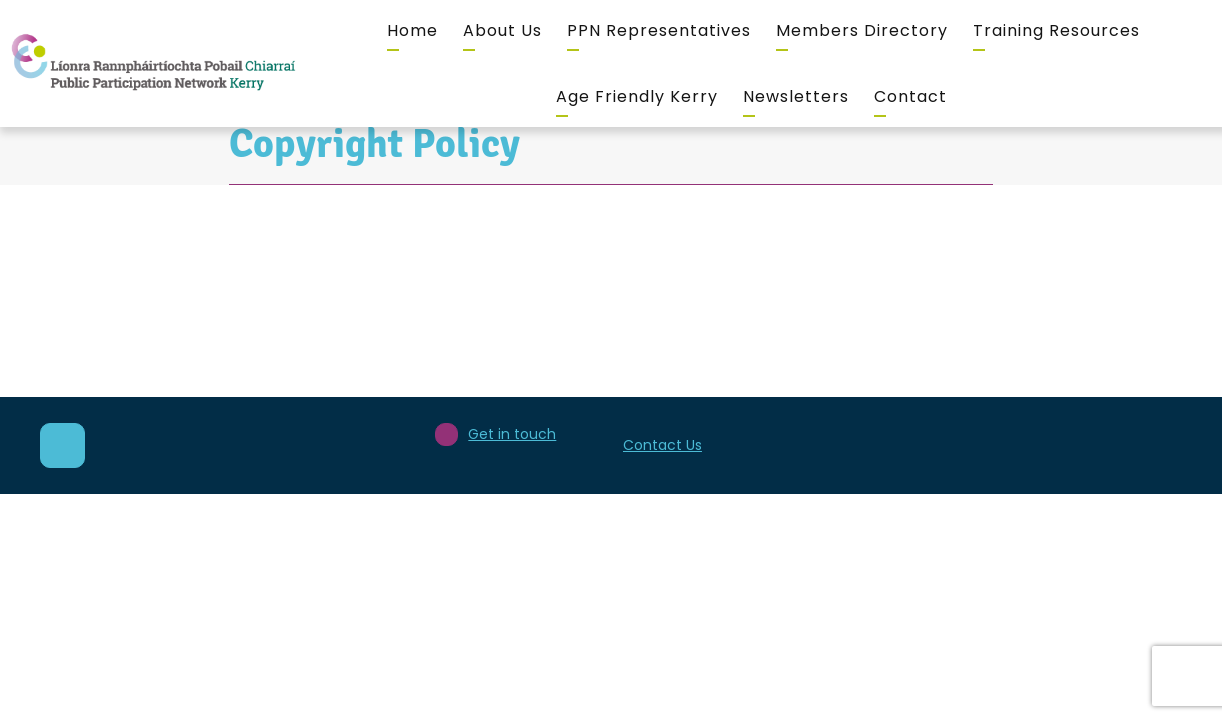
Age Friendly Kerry (637, 96)
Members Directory (862, 30)
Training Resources (1056, 30)
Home (412, 30)
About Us (502, 30)
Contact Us (662, 445)
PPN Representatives (659, 30)
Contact (910, 96)
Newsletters (796, 96)
